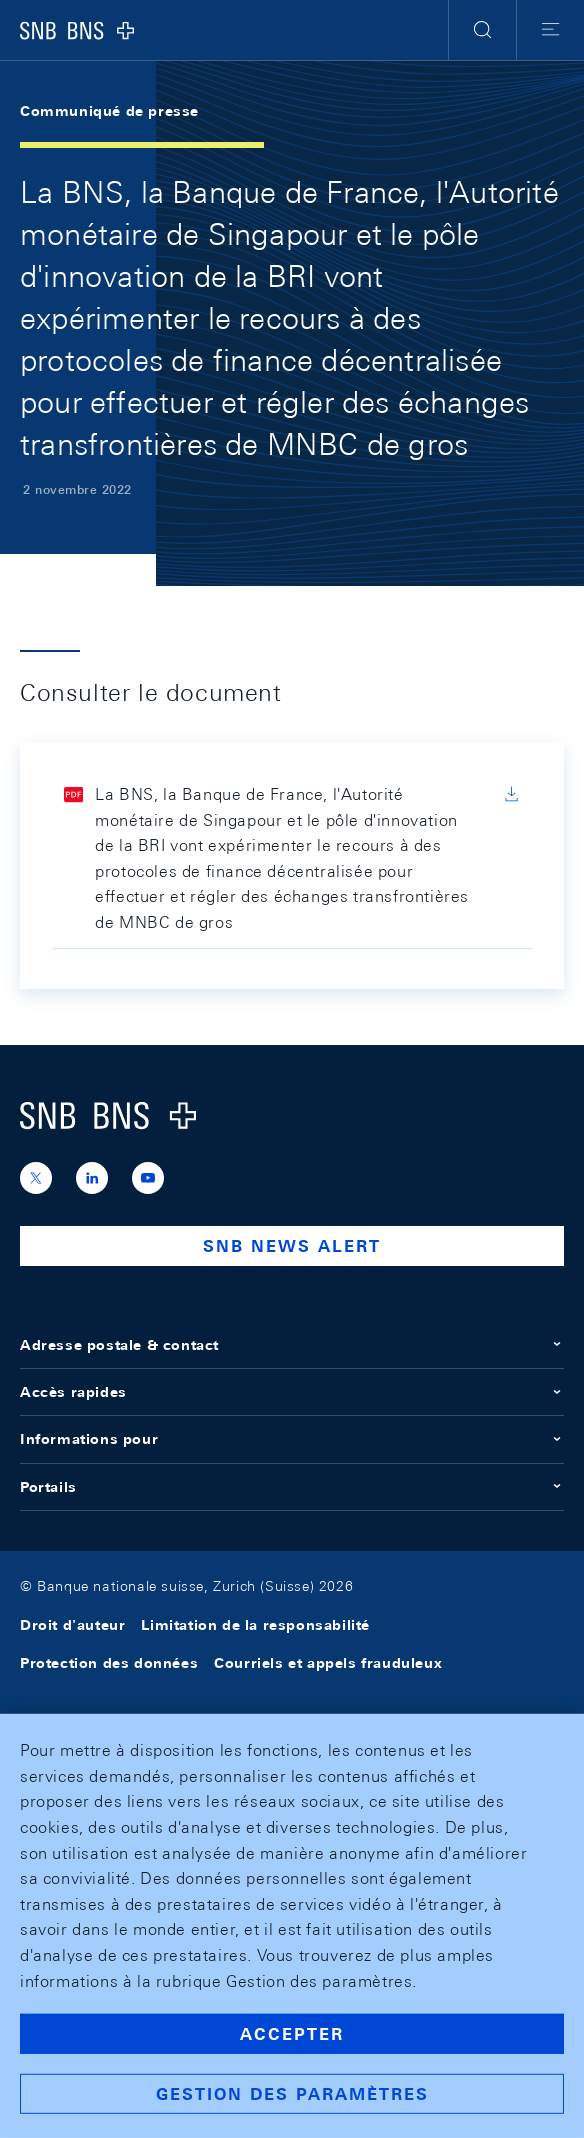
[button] (482, 30)
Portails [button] (292, 1487)
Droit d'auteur (72, 1625)
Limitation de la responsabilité (255, 1625)
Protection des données (109, 1663)
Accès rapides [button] (292, 1392)
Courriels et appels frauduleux (328, 1663)
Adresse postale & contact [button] (292, 1345)
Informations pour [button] (292, 1439)
